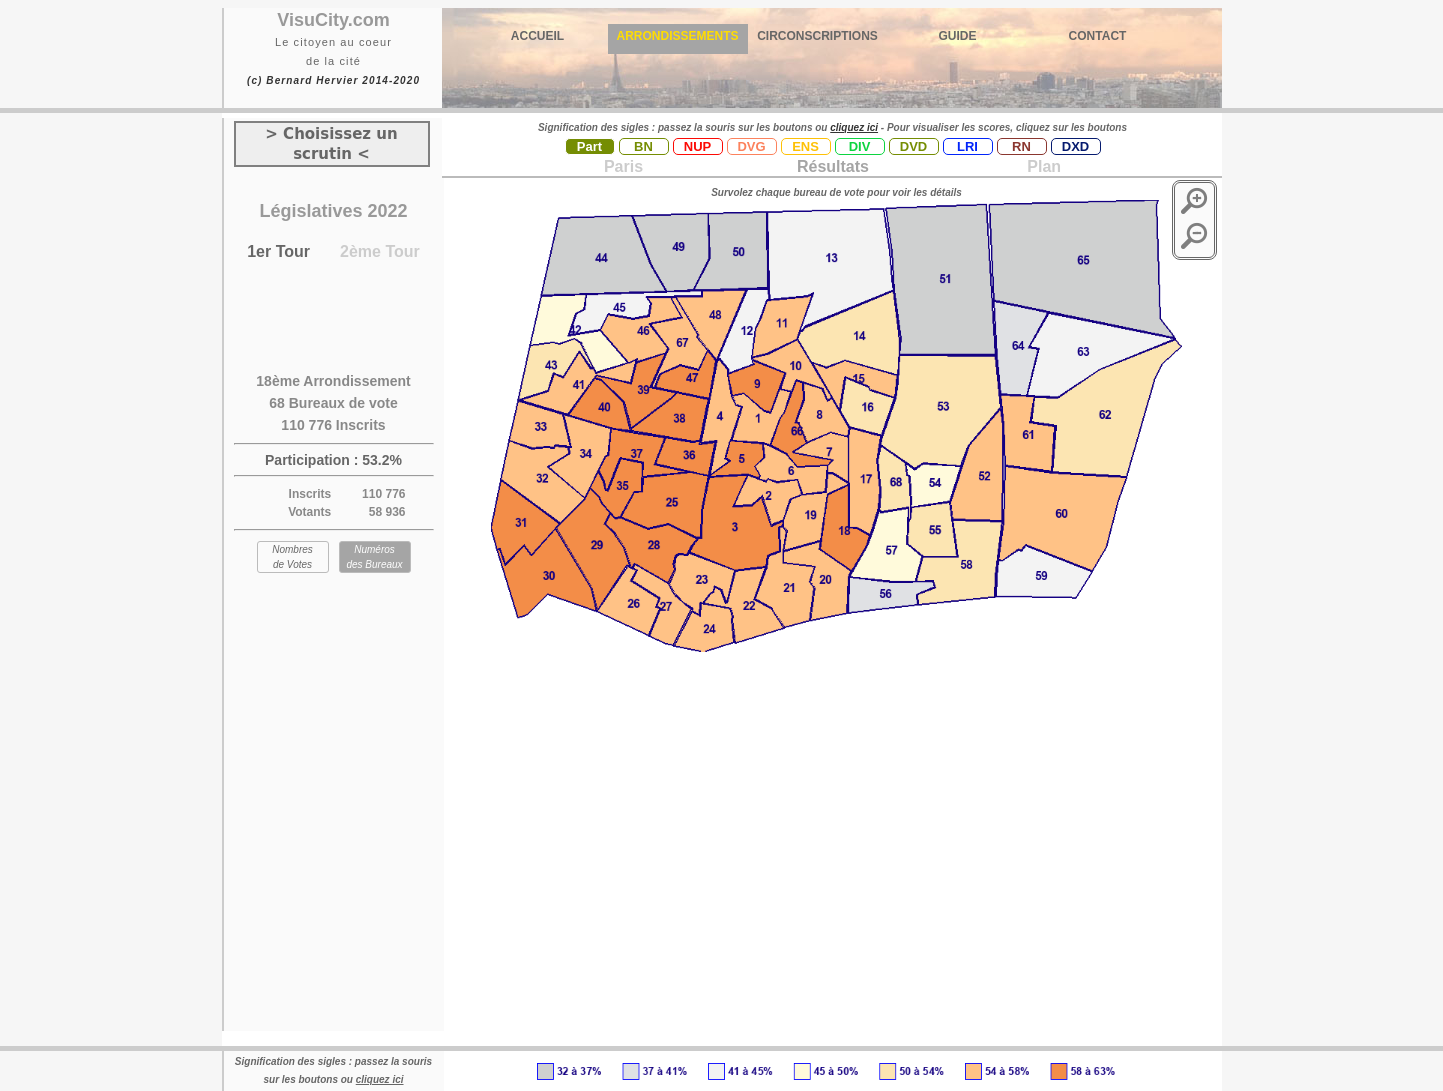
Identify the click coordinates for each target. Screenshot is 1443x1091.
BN (643, 146)
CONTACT (1098, 36)
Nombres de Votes (292, 557)
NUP (697, 146)
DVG (751, 146)
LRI (967, 146)
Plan (1042, 166)
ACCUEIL (537, 36)
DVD (913, 146)
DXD (1075, 146)
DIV (860, 146)
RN (1021, 146)
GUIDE (957, 36)
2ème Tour (380, 251)
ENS (805, 146)
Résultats (833, 166)
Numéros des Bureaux (374, 557)
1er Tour (278, 251)
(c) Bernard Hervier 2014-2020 (333, 80)
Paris (623, 166)
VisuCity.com (333, 20)
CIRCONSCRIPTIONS (817, 36)
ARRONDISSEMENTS (677, 36)
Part (589, 146)
